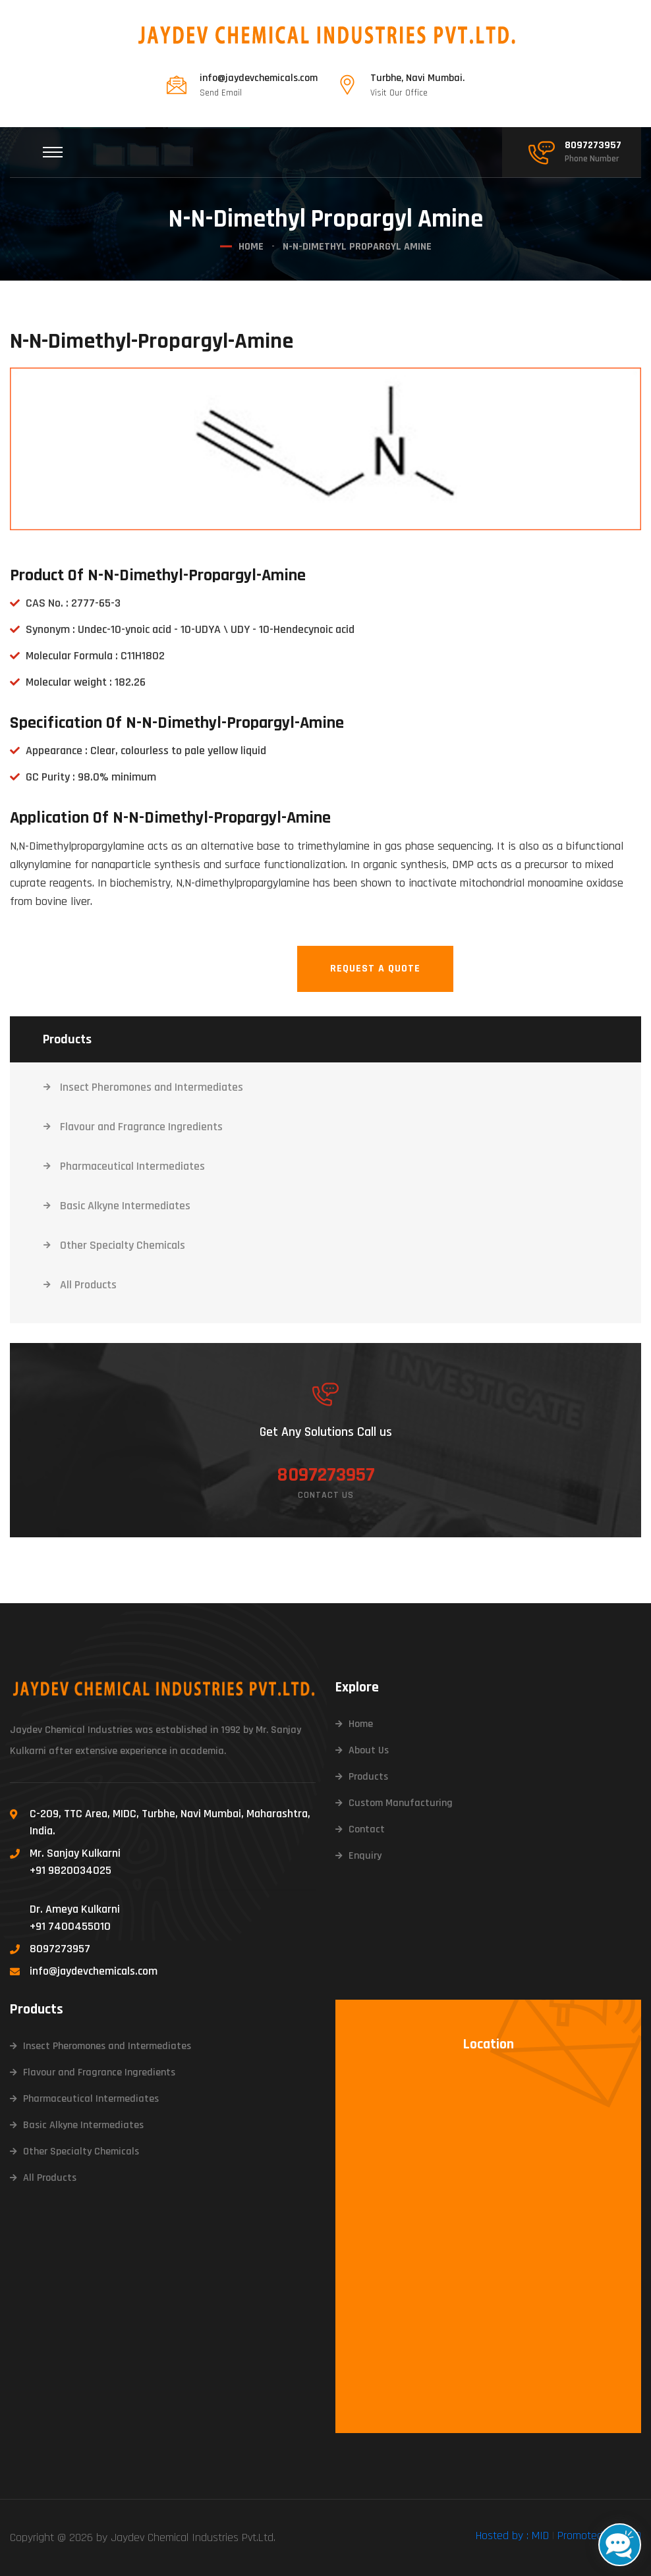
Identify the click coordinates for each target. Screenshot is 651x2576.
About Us (369, 1750)
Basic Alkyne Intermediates (125, 1205)
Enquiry (365, 1856)
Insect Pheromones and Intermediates (151, 1087)
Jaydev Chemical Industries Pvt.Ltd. (193, 2537)
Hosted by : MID (512, 2535)
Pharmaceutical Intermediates (132, 1166)
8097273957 (593, 145)
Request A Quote (375, 968)
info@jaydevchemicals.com (259, 78)
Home (251, 247)
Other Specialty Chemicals (122, 1245)
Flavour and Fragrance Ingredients (141, 1126)
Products (368, 1777)
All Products (88, 1284)
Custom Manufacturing (401, 1803)
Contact (367, 1829)
